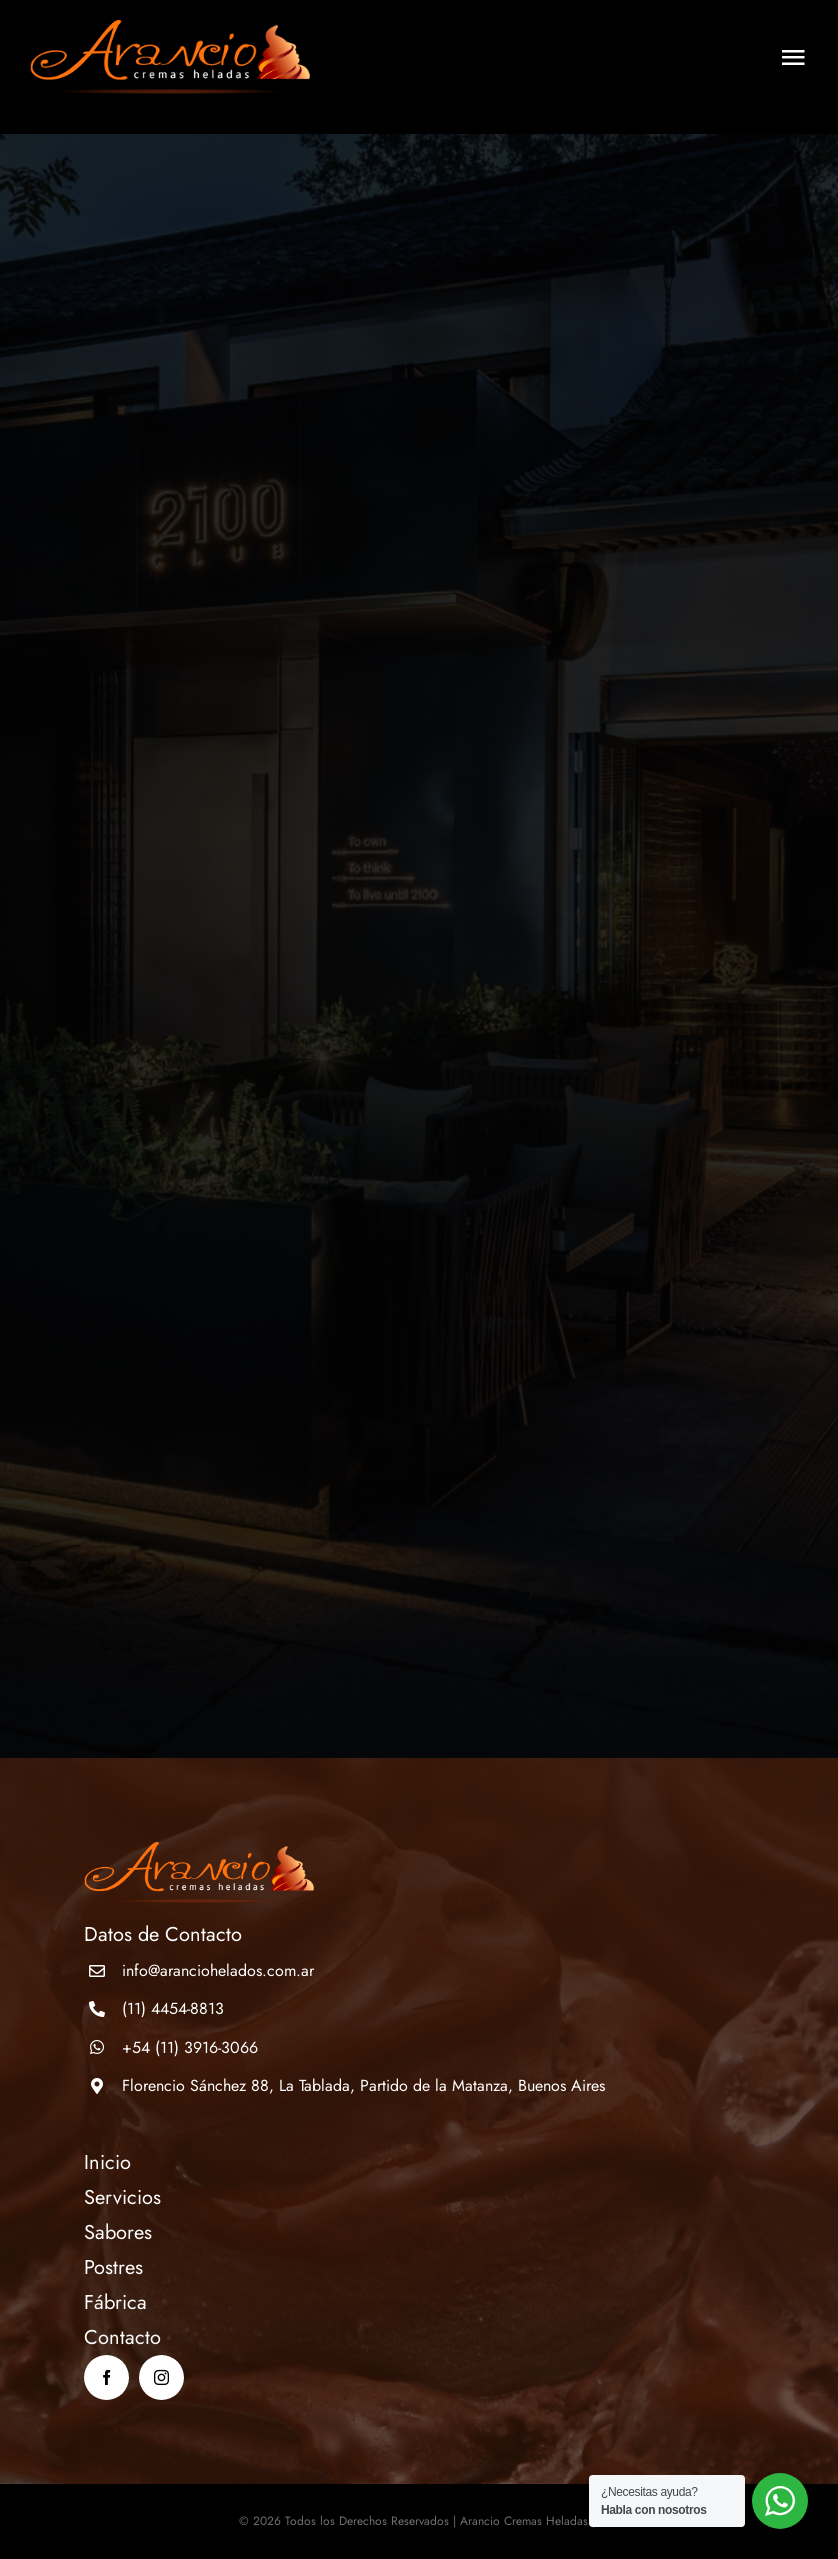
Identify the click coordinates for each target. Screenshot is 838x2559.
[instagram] (161, 2377)
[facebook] (106, 2377)
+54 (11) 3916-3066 (190, 2047)
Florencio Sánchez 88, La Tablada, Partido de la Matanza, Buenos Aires (363, 2085)
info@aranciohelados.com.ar (218, 1970)
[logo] (170, 29)
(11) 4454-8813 (173, 2008)
